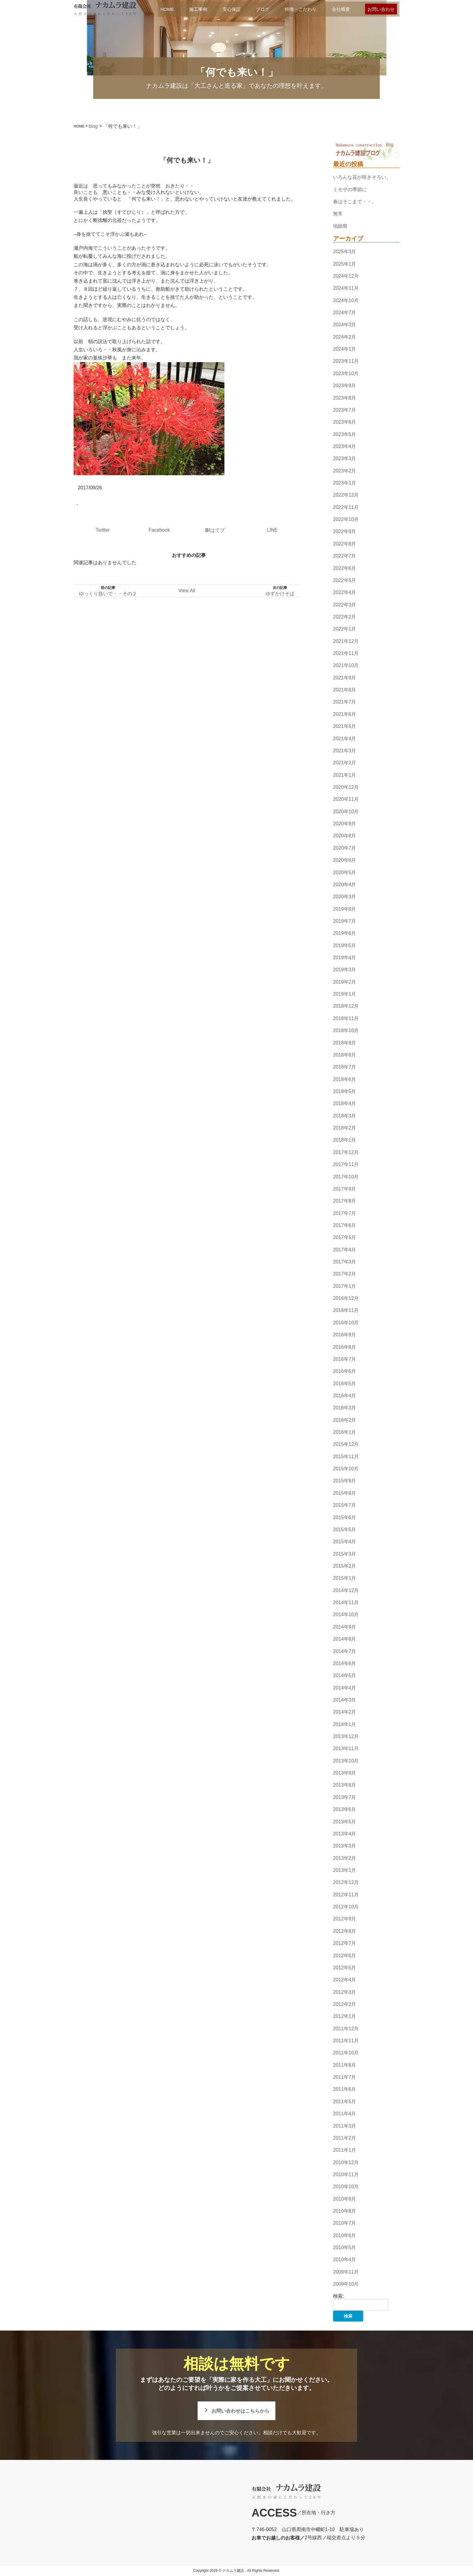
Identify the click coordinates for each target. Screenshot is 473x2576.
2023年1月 (344, 482)
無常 (338, 214)
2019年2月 (344, 982)
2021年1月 (344, 775)
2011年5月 (344, 2101)
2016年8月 (344, 1347)
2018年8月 (344, 1054)
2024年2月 (344, 337)
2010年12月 (346, 2162)
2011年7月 (344, 2077)
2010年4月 (344, 2259)
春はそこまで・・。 (354, 201)
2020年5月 (344, 872)
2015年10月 (346, 1468)
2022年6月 (344, 568)
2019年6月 (344, 933)
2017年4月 (344, 1249)
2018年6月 (344, 1079)
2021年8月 (344, 689)
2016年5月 (344, 1383)
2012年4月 (344, 1979)
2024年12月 (346, 276)
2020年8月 (344, 836)
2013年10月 (346, 1760)
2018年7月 (344, 1067)
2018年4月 (344, 1103)
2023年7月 (344, 409)
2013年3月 (344, 1845)
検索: (338, 2296)
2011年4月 (344, 2113)
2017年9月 (344, 1188)
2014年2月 (344, 1712)
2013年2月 (344, 1858)
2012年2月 (344, 2004)
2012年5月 (344, 1967)
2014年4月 (344, 1687)
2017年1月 (344, 1286)
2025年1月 (344, 264)
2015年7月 (344, 1505)
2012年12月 (346, 1882)
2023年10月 (346, 373)
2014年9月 (344, 1626)
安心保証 (232, 9)
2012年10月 (346, 1906)
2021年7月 (344, 702)
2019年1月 (344, 994)
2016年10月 (346, 1322)
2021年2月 (344, 762)
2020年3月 (344, 896)
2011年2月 (344, 2138)
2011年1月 (344, 2150)
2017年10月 (346, 1176)
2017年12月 (346, 1152)
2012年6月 (344, 1955)
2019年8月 (344, 909)
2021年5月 (344, 726)
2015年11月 (346, 1456)
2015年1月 (344, 1578)
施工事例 (198, 9)
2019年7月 (344, 921)
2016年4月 (344, 1395)
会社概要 (341, 9)
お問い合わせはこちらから (240, 2410)
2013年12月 (346, 1736)
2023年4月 (344, 446)
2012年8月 (344, 1931)
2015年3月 (344, 1554)
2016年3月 (344, 1408)
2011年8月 (344, 2065)
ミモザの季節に (350, 189)
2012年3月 (344, 1992)
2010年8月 (344, 2211)
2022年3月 (344, 604)
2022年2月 (344, 616)
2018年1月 (344, 1140)
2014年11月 (346, 1602)
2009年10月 (346, 2284)
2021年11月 (346, 653)
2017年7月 (344, 1213)
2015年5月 (344, 1529)
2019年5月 (344, 945)
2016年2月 (344, 1420)
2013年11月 (346, 1748)
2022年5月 (344, 580)
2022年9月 (344, 531)
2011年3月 (344, 2126)
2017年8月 (344, 1200)
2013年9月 (344, 1772)
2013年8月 (344, 1785)
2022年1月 (344, 629)
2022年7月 (344, 555)
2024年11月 (346, 288)
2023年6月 (344, 422)
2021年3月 (344, 750)
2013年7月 (344, 1797)
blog (93, 126)
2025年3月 (344, 251)
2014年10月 (346, 1614)
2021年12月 (346, 641)
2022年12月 (346, 495)
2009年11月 (346, 2271)
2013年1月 (344, 1870)
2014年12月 (346, 1590)
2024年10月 (346, 300)
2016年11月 (346, 1310)
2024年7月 (344, 312)
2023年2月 (344, 470)
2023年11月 (346, 361)
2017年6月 (344, 1225)
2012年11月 (346, 1894)
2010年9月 (344, 2198)
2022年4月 (344, 592)
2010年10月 (346, 2186)
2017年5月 (344, 1237)
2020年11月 (346, 799)
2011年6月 (344, 2089)
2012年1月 (344, 2016)
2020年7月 (344, 848)
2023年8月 (344, 397)
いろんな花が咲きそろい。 (362, 177)
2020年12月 (346, 787)
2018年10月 (346, 1030)
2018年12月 (346, 1006)
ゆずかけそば (279, 593)
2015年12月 (346, 1444)
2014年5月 (344, 1675)
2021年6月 (344, 714)
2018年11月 (346, 1018)
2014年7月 (344, 1651)
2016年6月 (344, 1371)
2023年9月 (344, 385)
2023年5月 (344, 434)
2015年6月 (344, 1517)
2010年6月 (344, 2235)
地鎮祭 (340, 226)
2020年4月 (344, 884)
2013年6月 (344, 1809)
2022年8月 (344, 543)
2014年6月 (344, 1663)
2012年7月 (344, 1943)
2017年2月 (344, 1274)
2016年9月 (344, 1334)
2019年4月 (344, 957)
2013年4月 (344, 1833)
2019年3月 (344, 969)
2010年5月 (344, 2247)
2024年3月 (344, 324)
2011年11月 (346, 2040)
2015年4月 (344, 1541)
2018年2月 (344, 1127)
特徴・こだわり (300, 9)
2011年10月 (346, 2053)
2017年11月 (346, 1164)
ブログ (262, 9)
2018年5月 (344, 1091)
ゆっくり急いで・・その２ (108, 593)
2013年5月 (344, 1821)
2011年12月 (346, 2028)
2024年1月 (344, 349)
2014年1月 (344, 1724)
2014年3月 (344, 1699)
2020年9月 (344, 823)
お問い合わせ (381, 9)
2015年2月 (344, 1566)
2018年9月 (344, 1042)
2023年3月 (344, 458)
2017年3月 (344, 1261)
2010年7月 (344, 2223)
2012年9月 (344, 1919)
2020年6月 (344, 860)
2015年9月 (344, 1481)
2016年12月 (346, 1298)
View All (186, 590)
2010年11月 (346, 2174)
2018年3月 (344, 1115)
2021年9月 (344, 677)
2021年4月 (344, 738)
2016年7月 (344, 1359)
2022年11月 (346, 507)
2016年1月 (344, 1432)
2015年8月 (344, 1493)
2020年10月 (346, 811)
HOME (167, 9)
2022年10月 (346, 519)
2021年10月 (346, 665)
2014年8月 (344, 1639)
